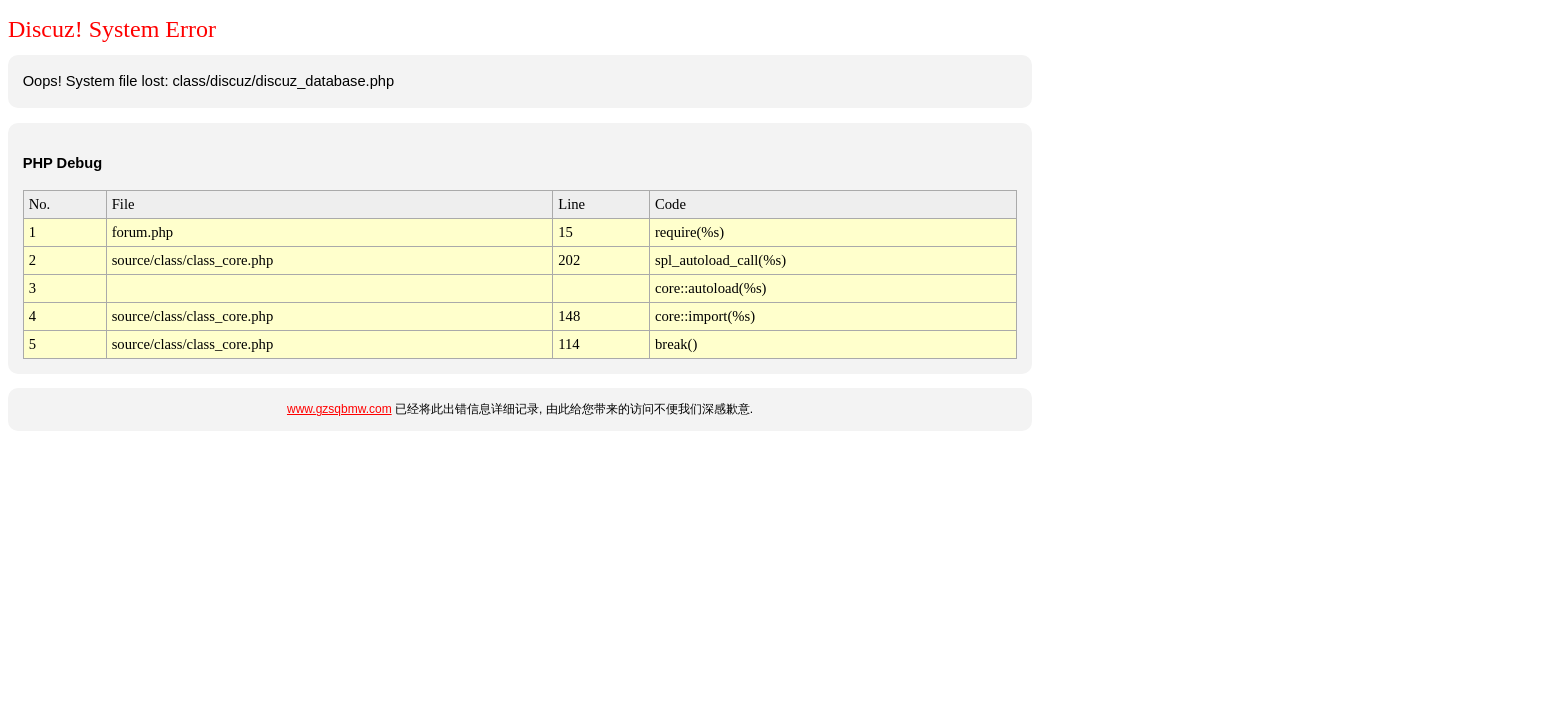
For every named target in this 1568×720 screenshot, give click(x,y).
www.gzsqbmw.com (339, 409)
